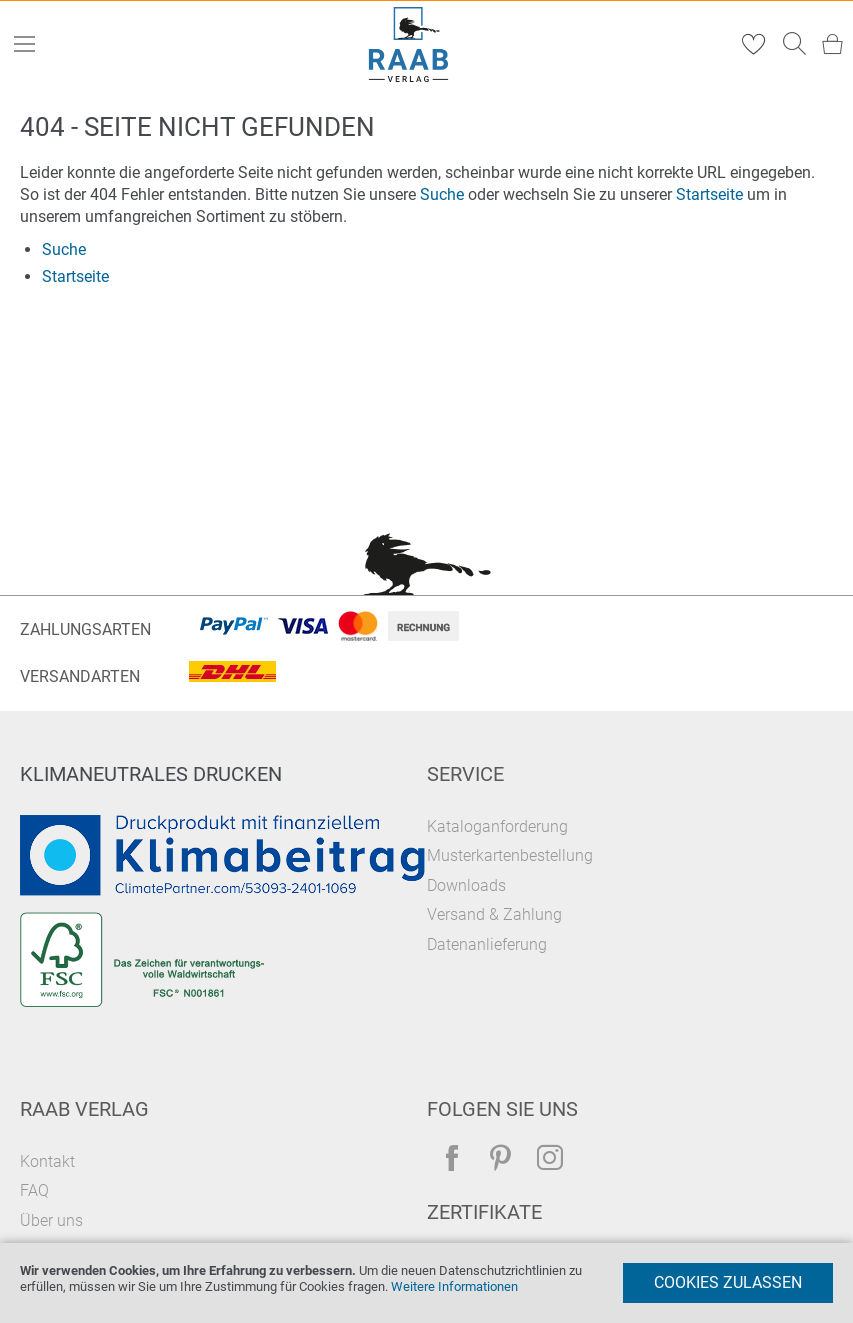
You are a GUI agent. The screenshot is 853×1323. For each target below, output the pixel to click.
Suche (442, 194)
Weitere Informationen (454, 1286)
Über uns (51, 1220)
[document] (426, 1283)
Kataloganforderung (497, 826)
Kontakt (47, 1161)
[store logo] (408, 44)
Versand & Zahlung (494, 914)
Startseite (709, 194)
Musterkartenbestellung (510, 855)
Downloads (466, 885)
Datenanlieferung (487, 944)
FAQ (34, 1190)
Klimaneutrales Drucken (151, 774)
